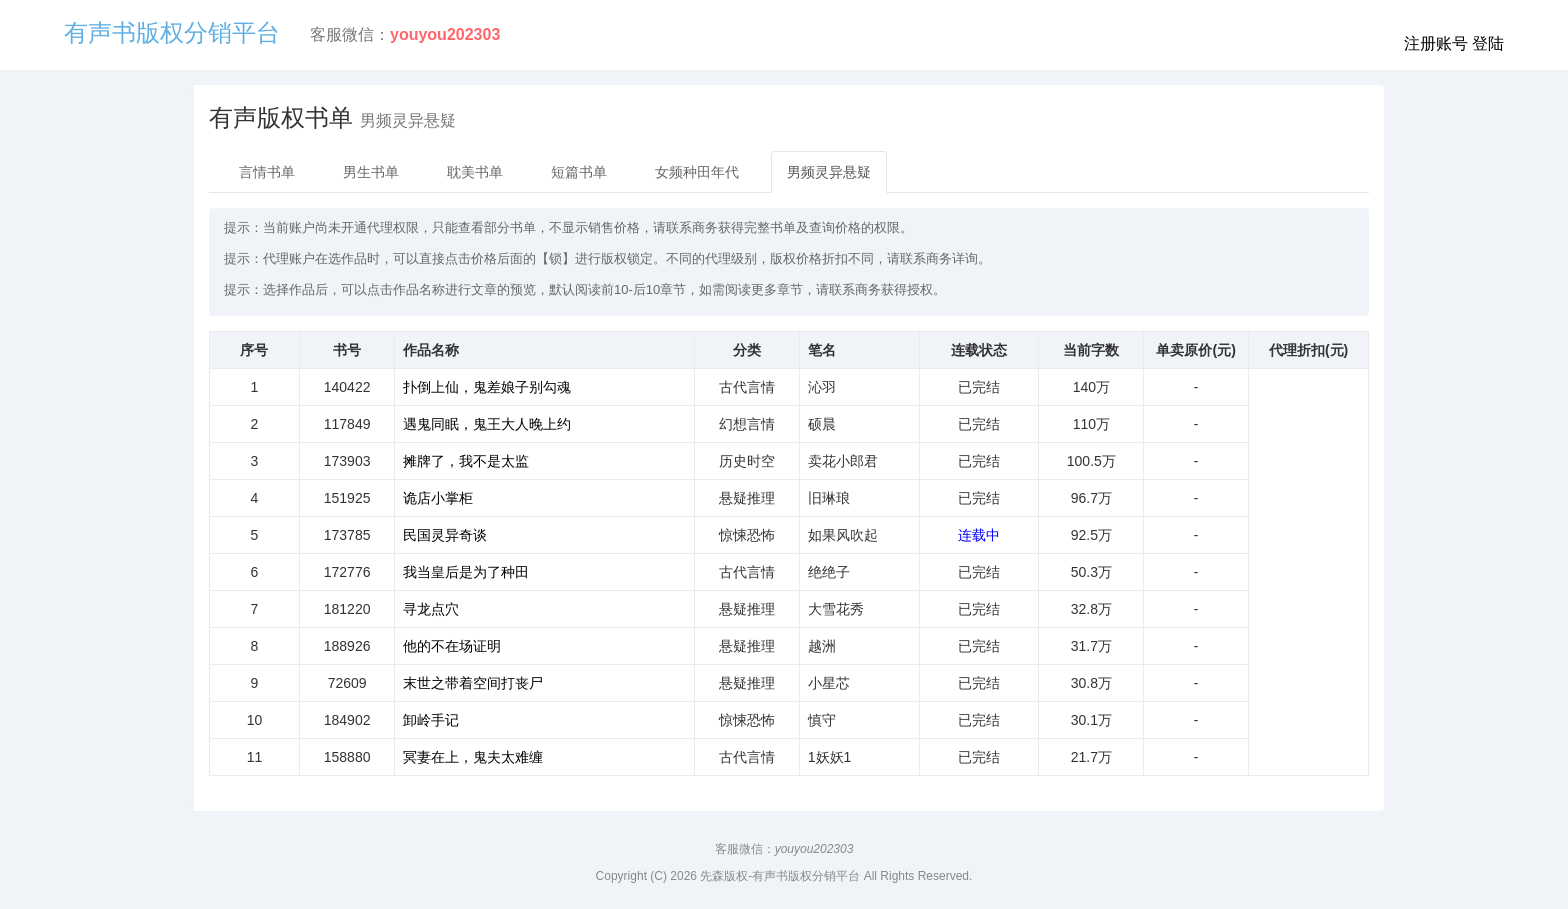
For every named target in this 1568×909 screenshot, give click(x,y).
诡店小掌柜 (438, 498)
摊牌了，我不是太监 (466, 461)
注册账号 (1436, 43)
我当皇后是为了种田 (466, 572)
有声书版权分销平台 (172, 32)
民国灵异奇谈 (445, 535)
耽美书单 (475, 172)
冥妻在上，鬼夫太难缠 (473, 757)
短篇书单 (579, 172)
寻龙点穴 (431, 609)
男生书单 (371, 172)
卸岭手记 (431, 720)
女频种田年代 (697, 172)
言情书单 (267, 172)
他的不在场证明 (452, 646)
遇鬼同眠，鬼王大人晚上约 (487, 424)
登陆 (1488, 43)
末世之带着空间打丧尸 (473, 683)
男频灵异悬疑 (829, 172)
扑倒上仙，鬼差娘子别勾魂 (487, 387)
